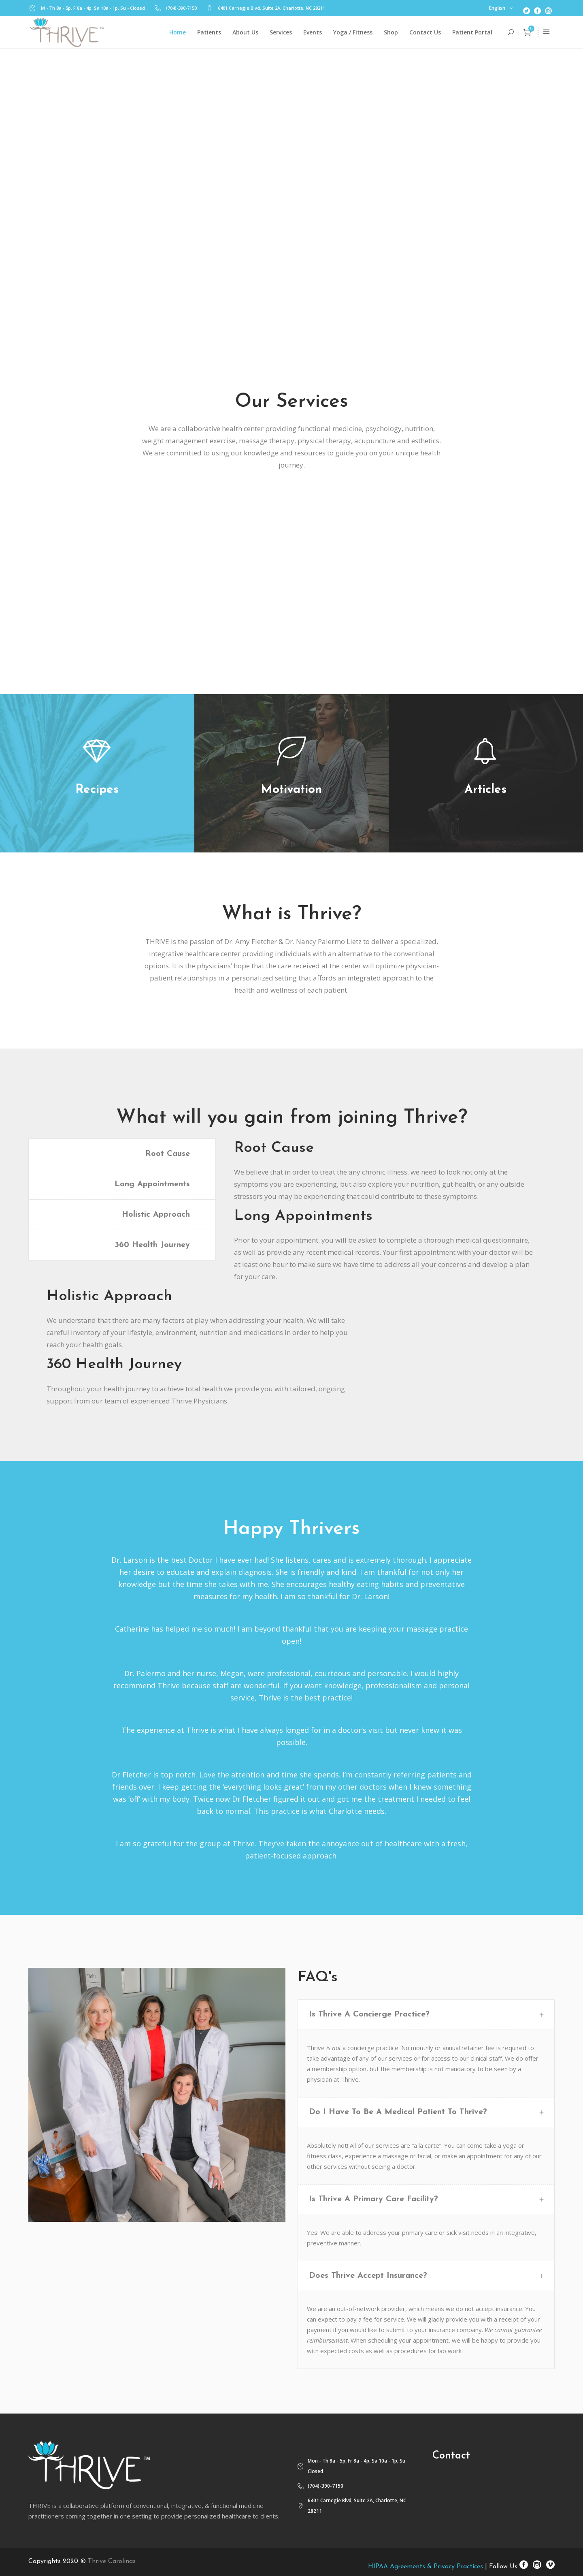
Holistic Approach (156, 1215)
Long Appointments (152, 1184)
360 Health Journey (152, 1245)
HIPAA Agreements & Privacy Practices (425, 2566)
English (497, 7)
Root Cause (167, 1154)
